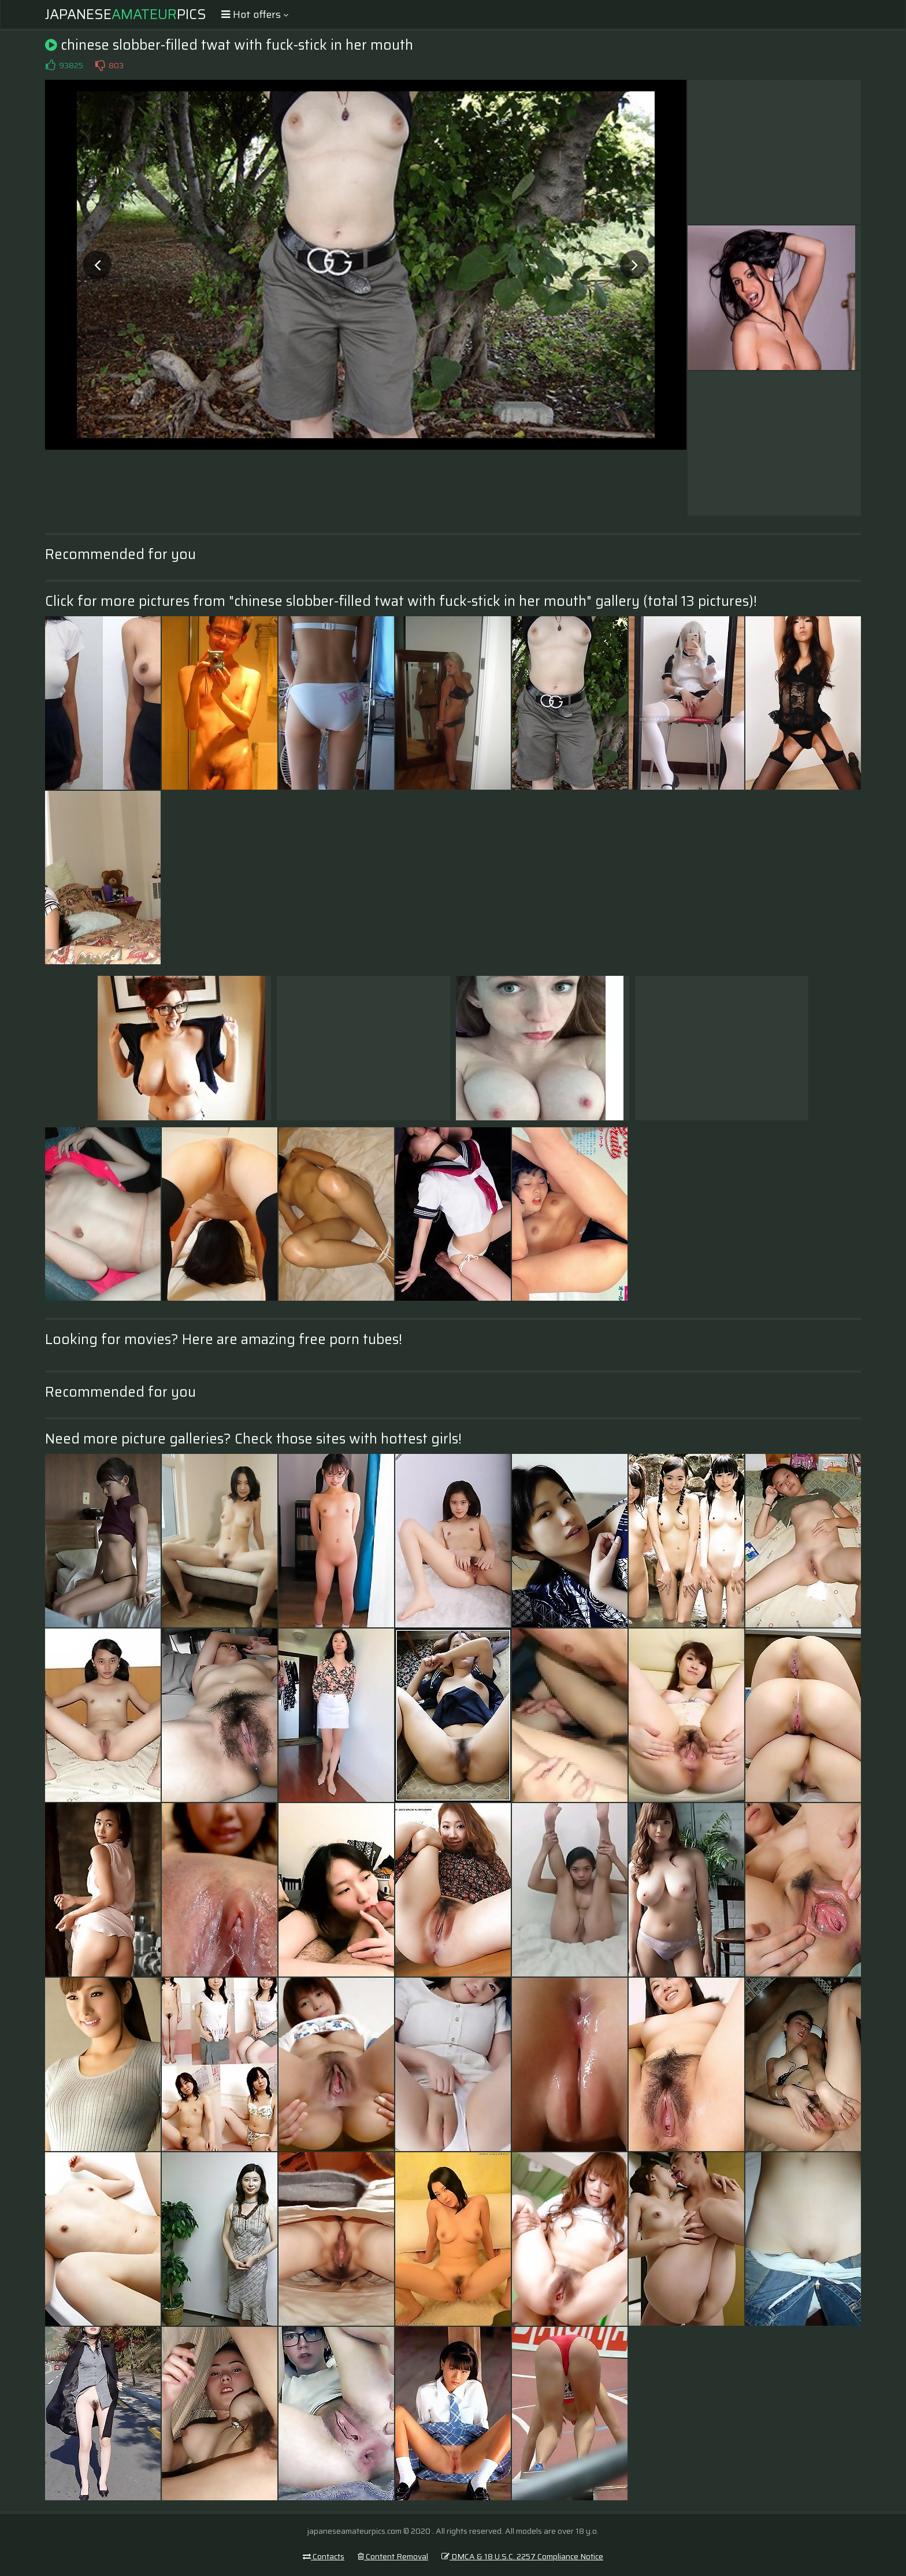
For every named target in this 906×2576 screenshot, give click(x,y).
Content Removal (393, 2556)
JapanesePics (125, 14)
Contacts (323, 2556)
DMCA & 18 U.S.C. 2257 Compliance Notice (522, 2556)
